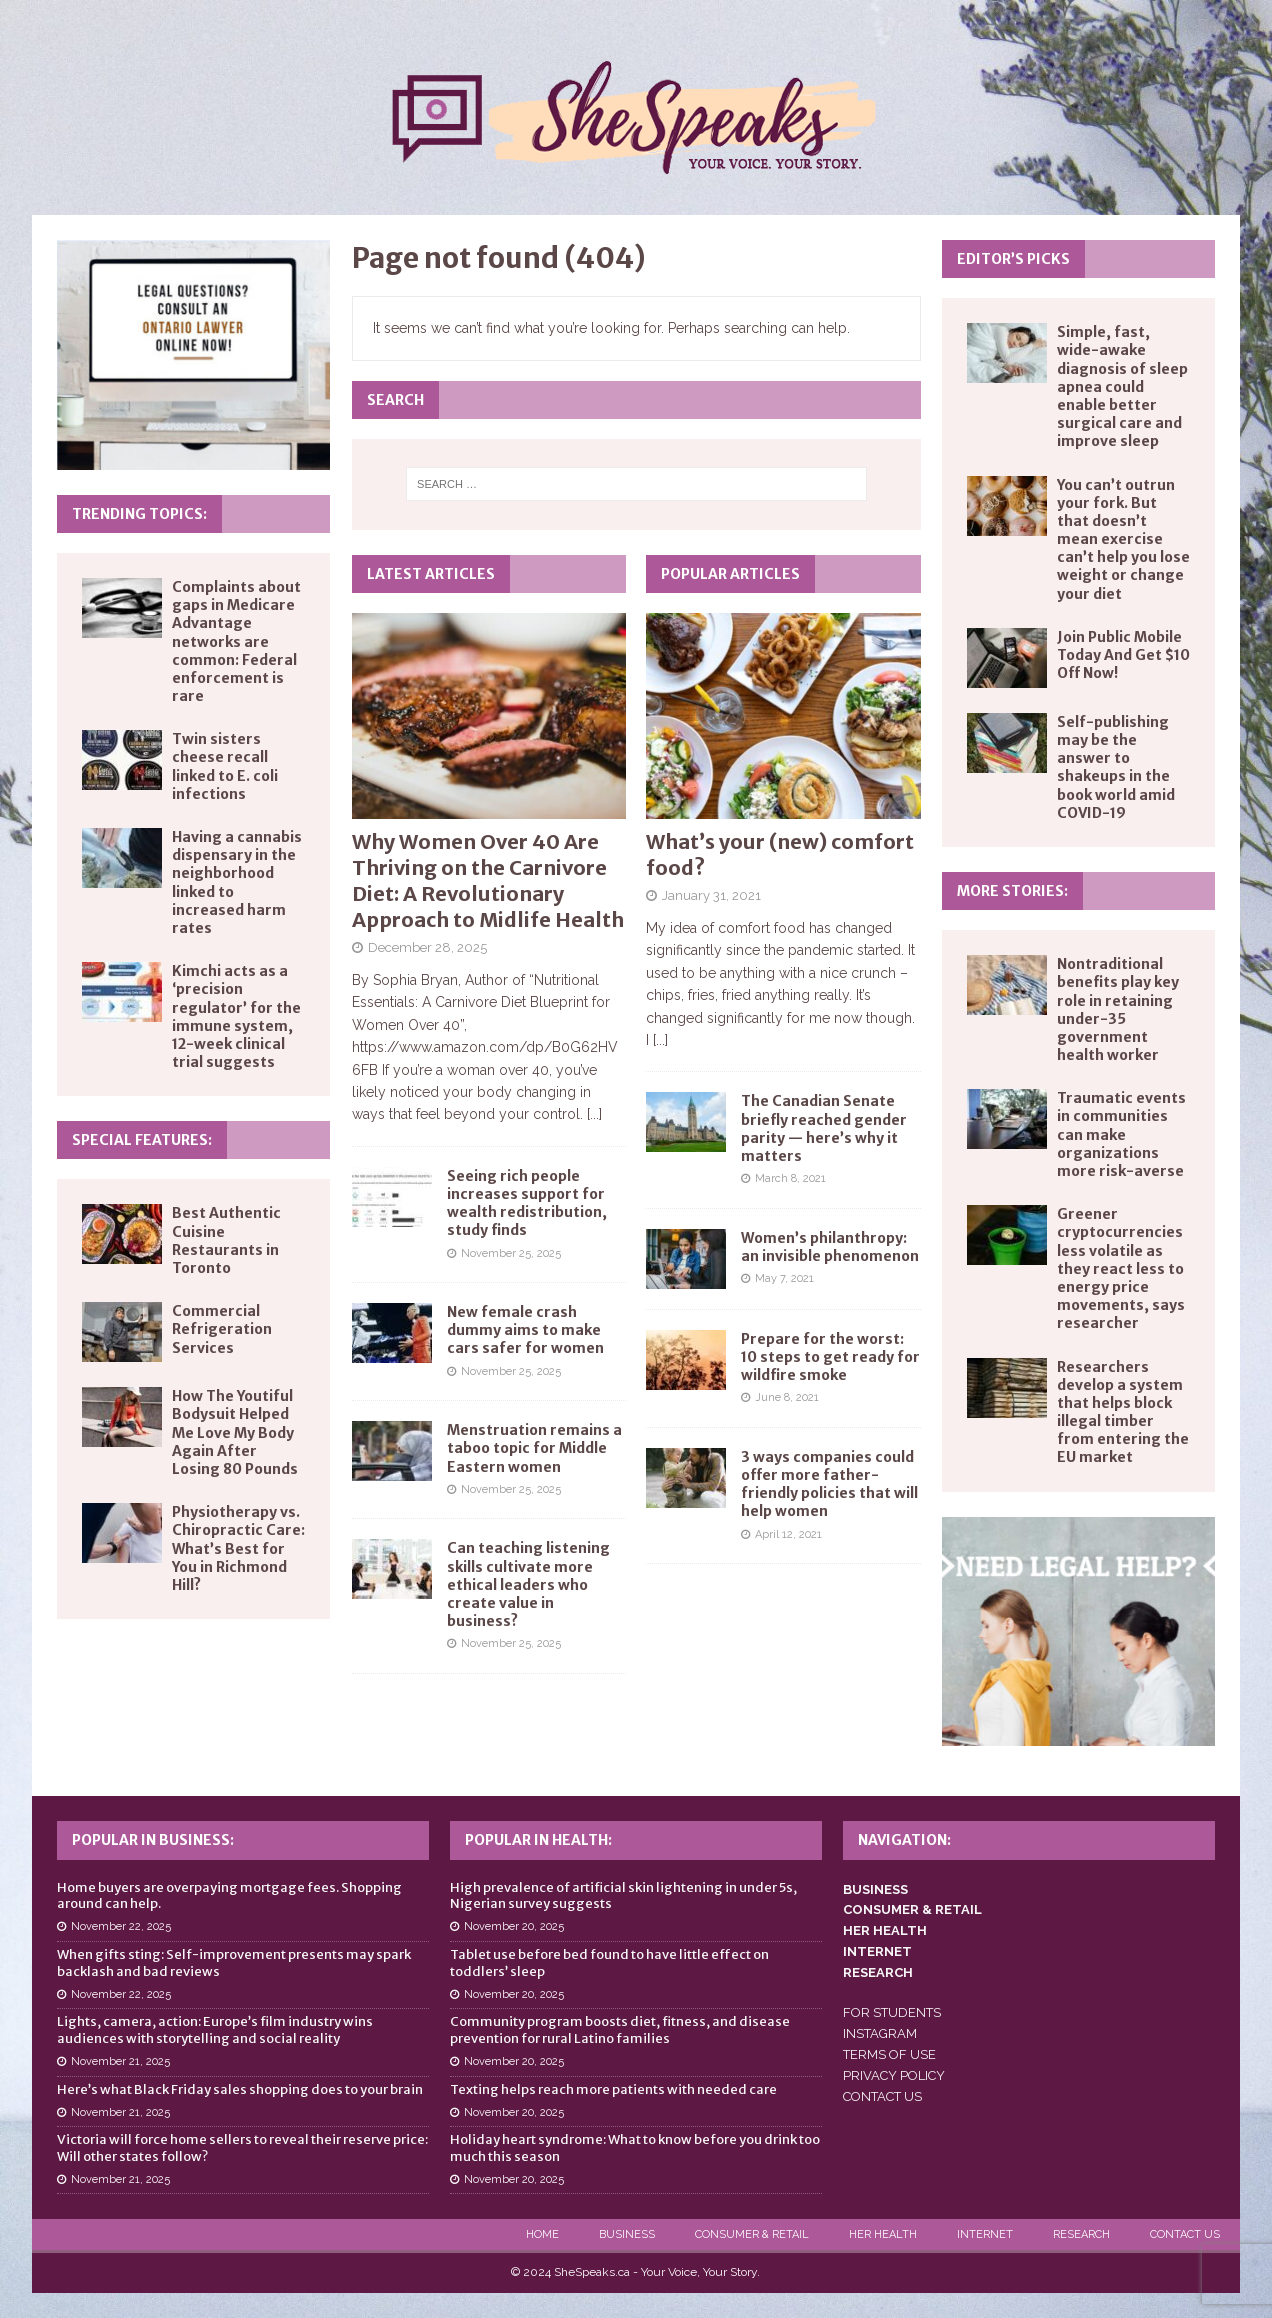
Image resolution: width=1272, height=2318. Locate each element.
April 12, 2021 (788, 1534)
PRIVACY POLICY (894, 2075)
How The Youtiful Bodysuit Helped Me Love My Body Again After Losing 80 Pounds (235, 1432)
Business (627, 2234)
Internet (985, 2234)
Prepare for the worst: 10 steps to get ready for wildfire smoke (830, 1357)
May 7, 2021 (784, 1278)
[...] (594, 1114)
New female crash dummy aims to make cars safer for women (525, 1330)
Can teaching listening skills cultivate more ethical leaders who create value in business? (528, 1584)
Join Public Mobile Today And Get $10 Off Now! (1123, 655)
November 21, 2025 (120, 2061)
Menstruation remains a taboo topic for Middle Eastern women (534, 1448)
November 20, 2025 (514, 1926)
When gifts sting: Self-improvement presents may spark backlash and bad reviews (234, 1963)
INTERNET (877, 1951)
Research (1081, 2234)
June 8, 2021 (787, 1397)
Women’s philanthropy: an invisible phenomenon (830, 1247)
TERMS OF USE (889, 2054)
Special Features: (142, 1140)
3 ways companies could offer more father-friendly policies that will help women (829, 1484)
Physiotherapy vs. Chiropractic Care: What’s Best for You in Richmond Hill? (238, 1548)
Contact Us (1185, 2234)
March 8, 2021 (790, 1178)
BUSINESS (875, 1889)
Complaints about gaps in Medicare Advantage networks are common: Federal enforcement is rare (236, 641)
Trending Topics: (139, 514)
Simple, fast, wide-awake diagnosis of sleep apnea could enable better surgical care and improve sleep (1122, 386)
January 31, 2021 (711, 895)
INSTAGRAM (880, 2033)
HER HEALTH (885, 1930)
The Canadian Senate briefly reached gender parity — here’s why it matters (824, 1128)
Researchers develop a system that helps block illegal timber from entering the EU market (1123, 1412)
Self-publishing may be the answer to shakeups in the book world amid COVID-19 (1116, 767)
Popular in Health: (538, 1840)
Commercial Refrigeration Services (222, 1329)
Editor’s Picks (1013, 259)
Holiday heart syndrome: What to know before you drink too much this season (635, 2148)
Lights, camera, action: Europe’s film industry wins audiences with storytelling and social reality (215, 2030)
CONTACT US (882, 2096)
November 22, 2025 (121, 1926)
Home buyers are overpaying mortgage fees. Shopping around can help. (229, 1896)
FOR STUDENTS (892, 2012)
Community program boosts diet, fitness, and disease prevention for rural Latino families (620, 2030)
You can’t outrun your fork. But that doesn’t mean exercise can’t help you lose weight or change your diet (1123, 539)
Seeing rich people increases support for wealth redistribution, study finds (527, 1203)
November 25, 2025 (511, 1253)
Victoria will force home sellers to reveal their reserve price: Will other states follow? (242, 2148)
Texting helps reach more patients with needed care (613, 2089)
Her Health (883, 2234)
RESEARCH (878, 1972)
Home (542, 2234)
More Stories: (1012, 891)
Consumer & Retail (752, 2234)
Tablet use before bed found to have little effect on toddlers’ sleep (609, 1963)
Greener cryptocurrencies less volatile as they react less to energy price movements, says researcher (1121, 1268)
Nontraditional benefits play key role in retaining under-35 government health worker (1118, 1009)
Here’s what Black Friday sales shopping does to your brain (240, 2089)
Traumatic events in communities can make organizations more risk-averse (1121, 1134)
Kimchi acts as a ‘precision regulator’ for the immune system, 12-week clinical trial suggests (236, 1016)
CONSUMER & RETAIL (912, 1909)
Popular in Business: (153, 1840)
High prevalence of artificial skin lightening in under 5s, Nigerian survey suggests (623, 1896)
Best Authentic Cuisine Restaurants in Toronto (226, 1240)
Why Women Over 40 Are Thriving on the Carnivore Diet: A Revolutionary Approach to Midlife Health (488, 880)
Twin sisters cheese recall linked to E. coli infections (225, 766)
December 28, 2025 (427, 947)
